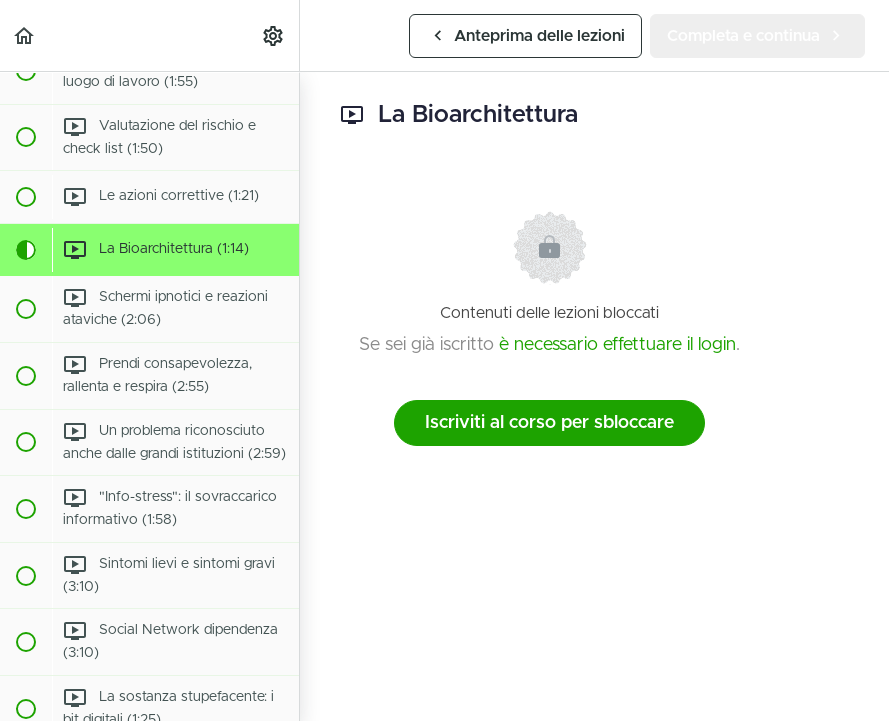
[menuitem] (274, 35)
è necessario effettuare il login (617, 345)
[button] (25, 35)
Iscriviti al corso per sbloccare (549, 423)
